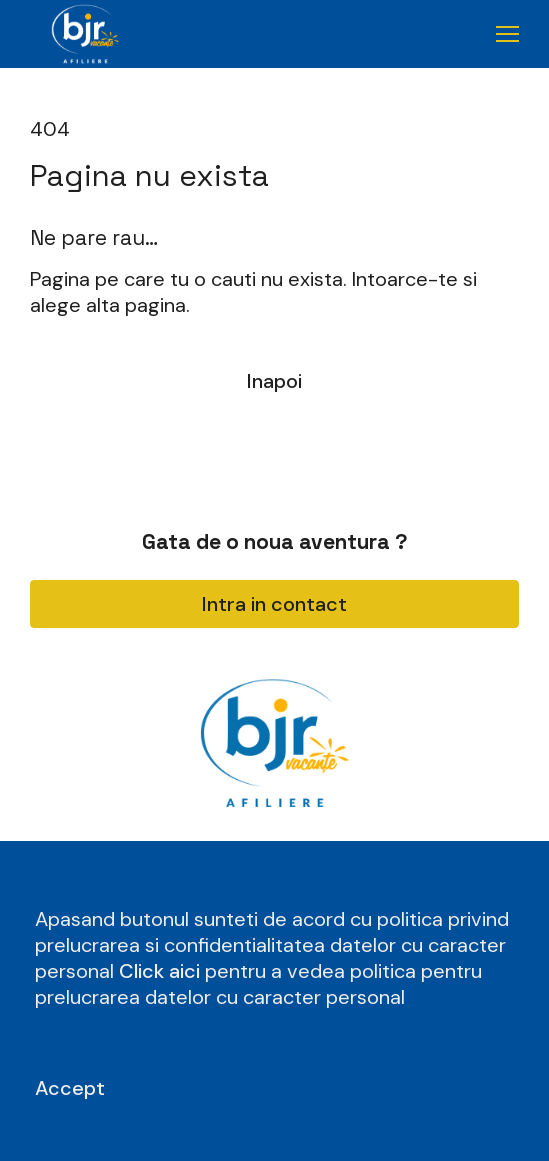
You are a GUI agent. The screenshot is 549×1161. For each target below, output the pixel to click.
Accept (70, 1088)
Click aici (162, 971)
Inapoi (274, 381)
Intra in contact (274, 604)
